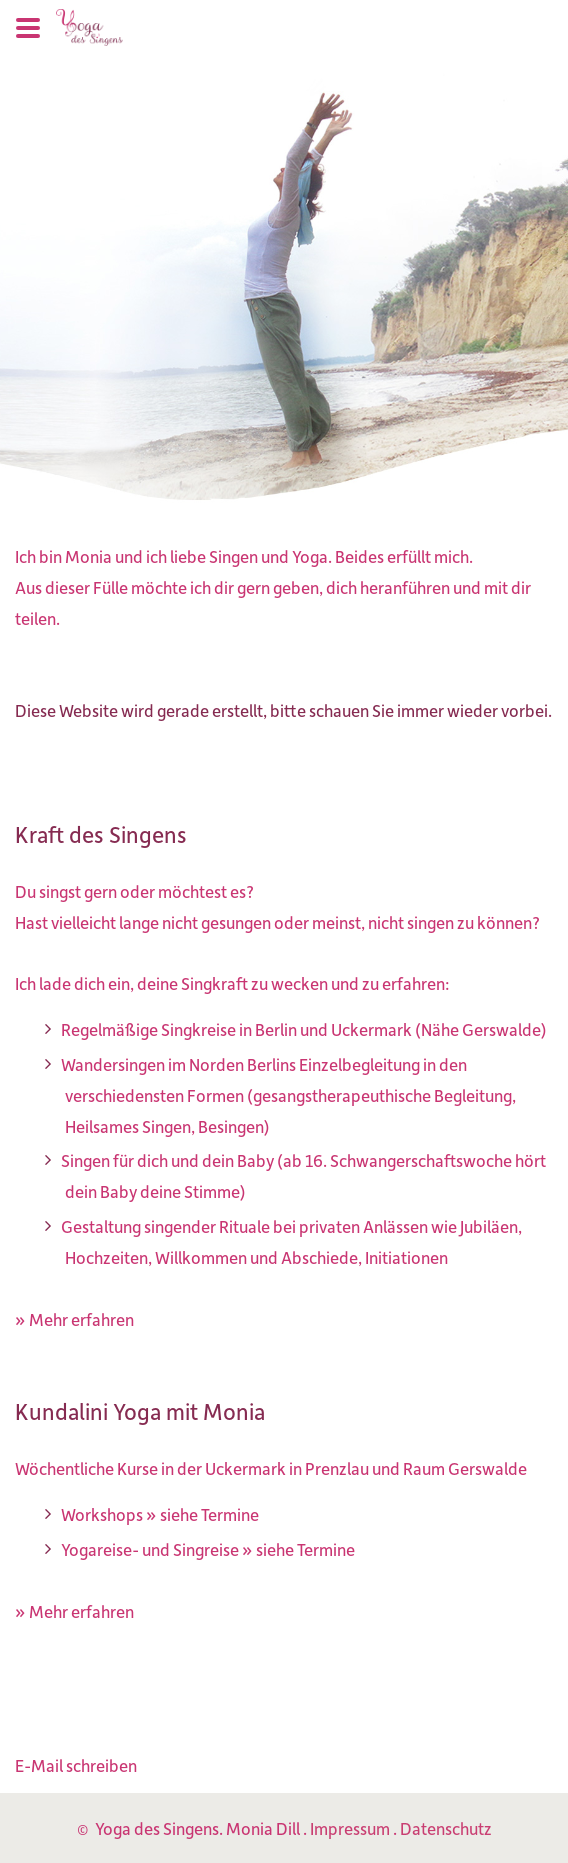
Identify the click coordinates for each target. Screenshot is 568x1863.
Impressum (350, 1828)
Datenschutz (446, 1828)
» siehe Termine (202, 1514)
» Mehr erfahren (74, 1319)
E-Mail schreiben (76, 1765)
